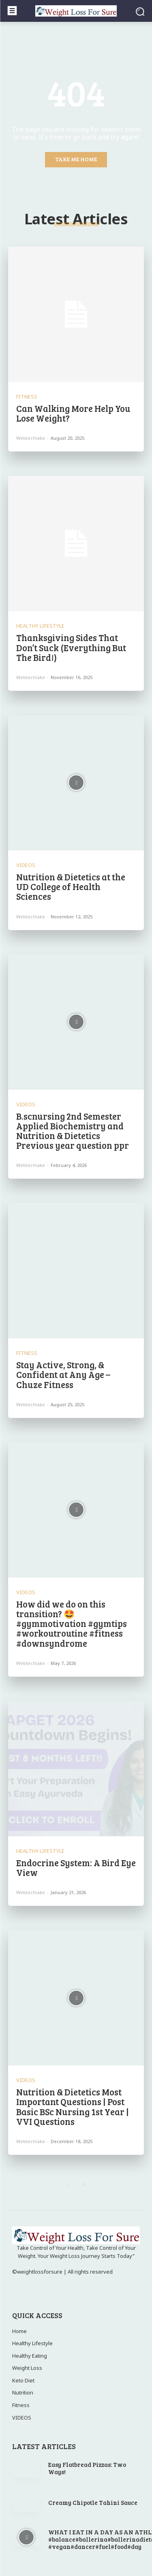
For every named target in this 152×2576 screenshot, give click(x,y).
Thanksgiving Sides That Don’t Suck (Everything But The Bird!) (71, 647)
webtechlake (30, 438)
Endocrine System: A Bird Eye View (76, 1867)
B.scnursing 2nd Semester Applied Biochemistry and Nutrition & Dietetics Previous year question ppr (72, 1131)
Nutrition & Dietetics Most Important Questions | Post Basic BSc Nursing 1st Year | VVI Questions (72, 2106)
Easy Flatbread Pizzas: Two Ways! (87, 2468)
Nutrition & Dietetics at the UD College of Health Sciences (70, 886)
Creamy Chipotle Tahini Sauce (92, 2502)
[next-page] (84, 2184)
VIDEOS (25, 865)
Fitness (26, 396)
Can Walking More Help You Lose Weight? (73, 413)
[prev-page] (68, 2184)
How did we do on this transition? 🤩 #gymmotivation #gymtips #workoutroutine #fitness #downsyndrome (71, 1623)
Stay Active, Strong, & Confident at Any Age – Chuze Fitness (63, 1374)
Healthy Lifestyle (40, 626)
